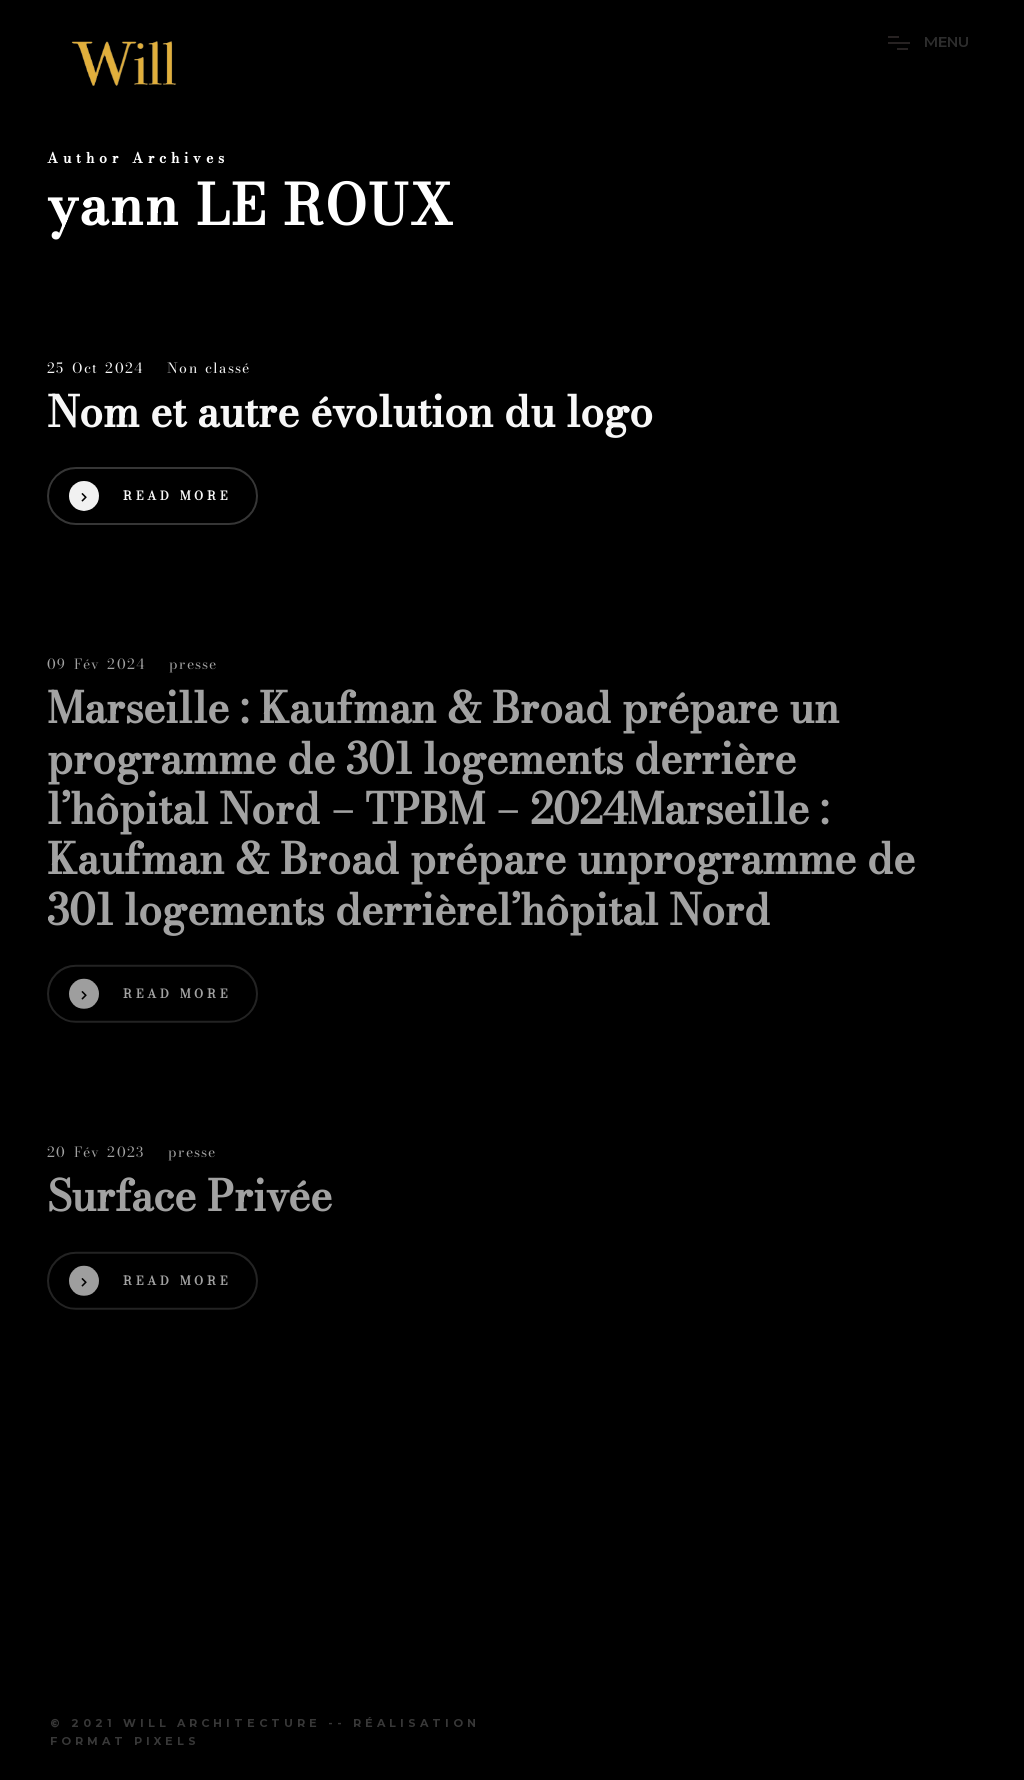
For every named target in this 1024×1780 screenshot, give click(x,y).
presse (193, 667)
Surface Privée (189, 1199)
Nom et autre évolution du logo (355, 413)
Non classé (208, 369)
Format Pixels (125, 1741)
